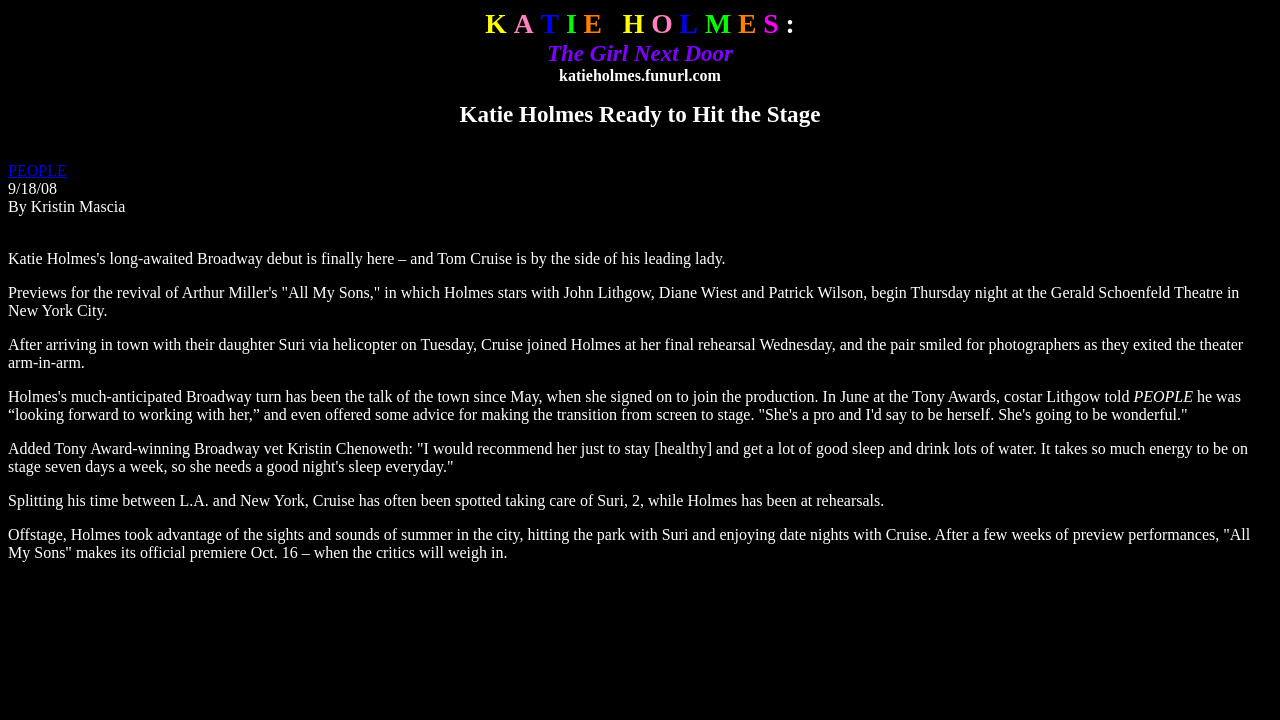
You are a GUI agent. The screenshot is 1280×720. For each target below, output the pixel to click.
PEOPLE (37, 170)
